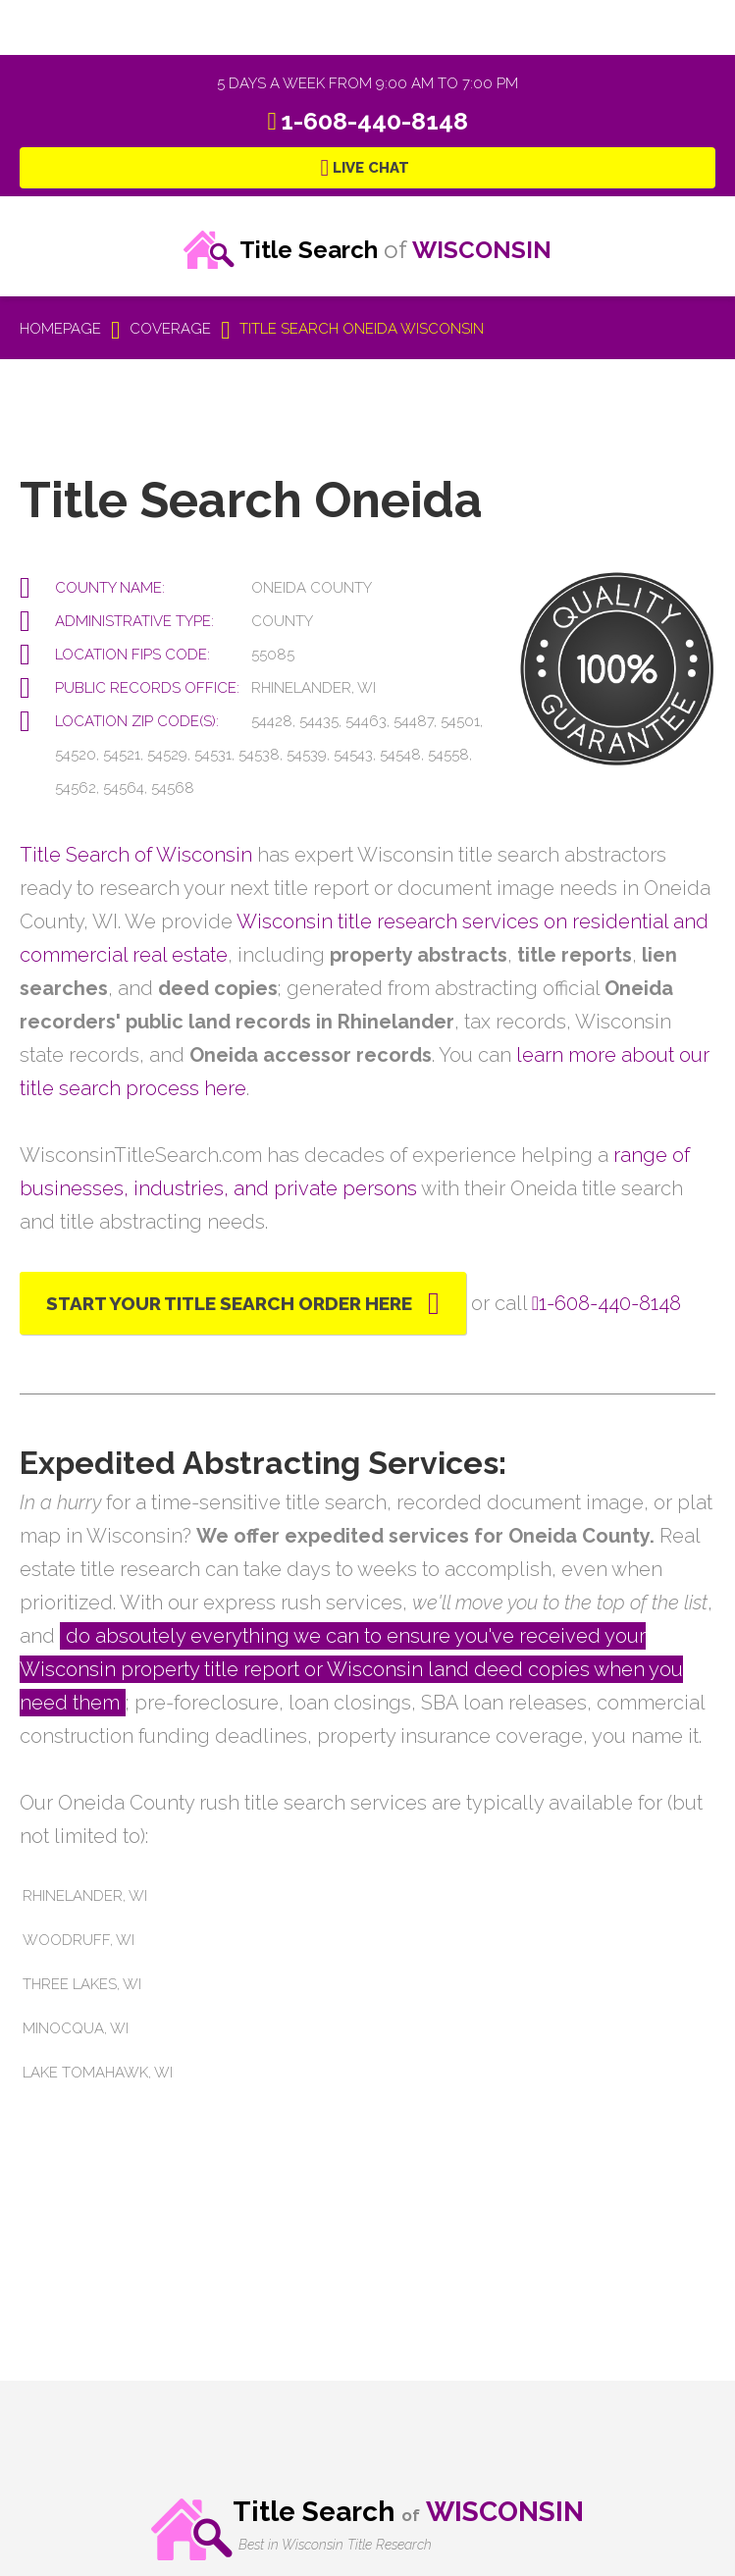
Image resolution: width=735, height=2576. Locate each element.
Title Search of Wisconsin (136, 855)
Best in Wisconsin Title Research (335, 2544)
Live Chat (371, 168)
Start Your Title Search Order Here (229, 1303)
